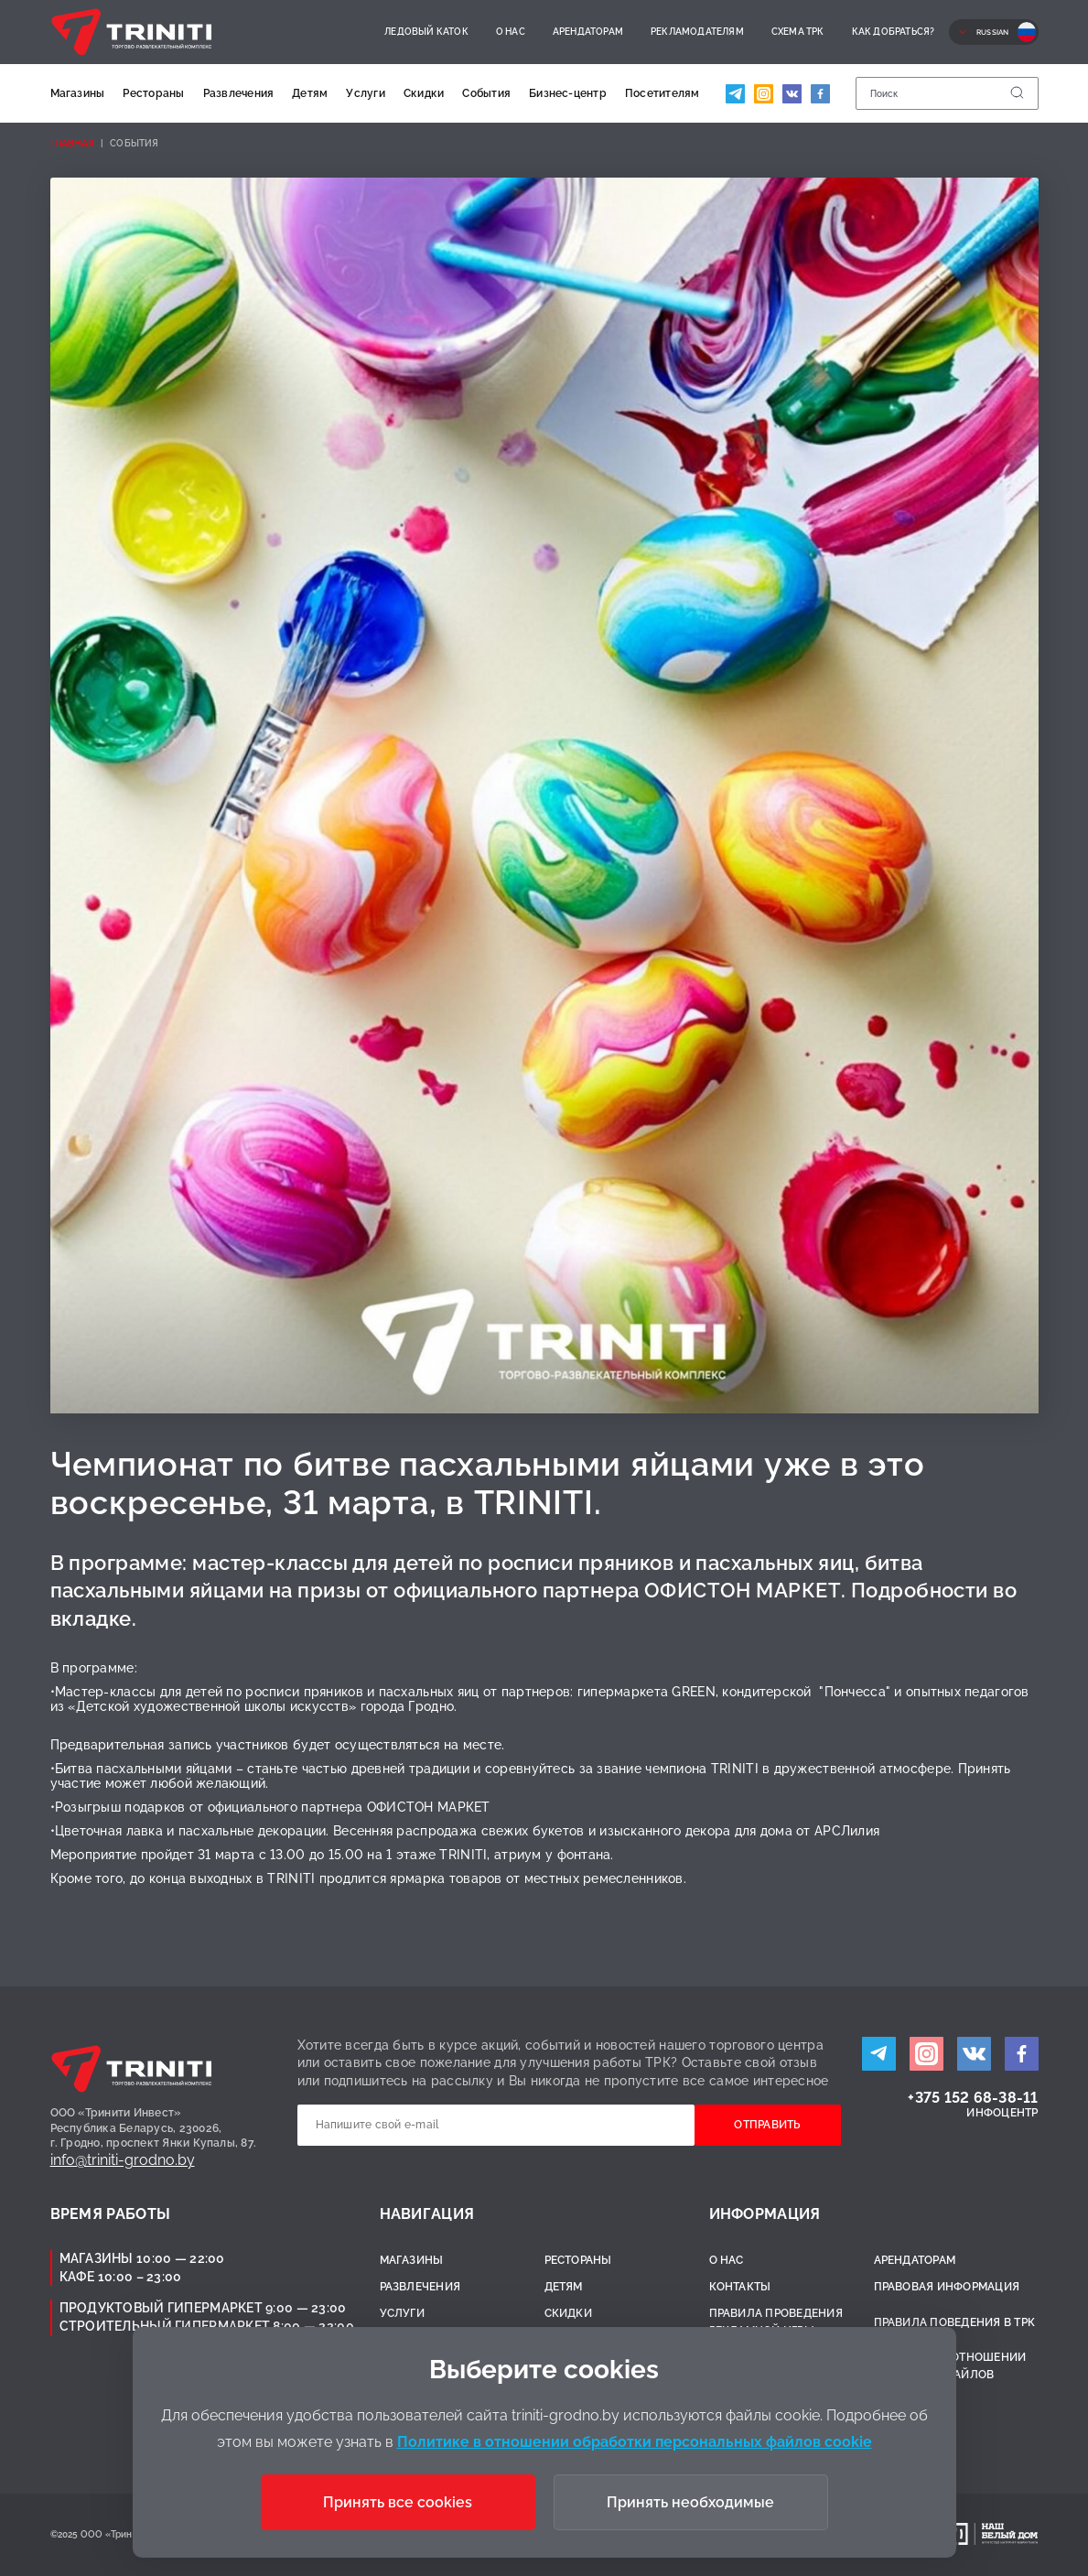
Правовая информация (947, 2286)
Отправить (767, 2124)
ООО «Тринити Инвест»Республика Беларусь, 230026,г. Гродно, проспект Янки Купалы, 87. (153, 2128)
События (486, 93)
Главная (72, 143)
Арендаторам (588, 32)
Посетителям (662, 93)
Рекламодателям (697, 32)
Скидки (424, 93)
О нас (510, 32)
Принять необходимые (690, 2502)
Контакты (740, 2286)
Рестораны (153, 93)
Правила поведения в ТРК (955, 2322)
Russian (992, 32)
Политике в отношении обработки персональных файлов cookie (634, 2442)
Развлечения (239, 93)
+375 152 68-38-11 (973, 2097)
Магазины (77, 93)
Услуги (365, 93)
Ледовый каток (426, 32)
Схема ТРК (797, 32)
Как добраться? (893, 32)
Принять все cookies (397, 2502)
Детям (310, 93)
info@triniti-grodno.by (122, 2160)
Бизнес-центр (568, 93)
